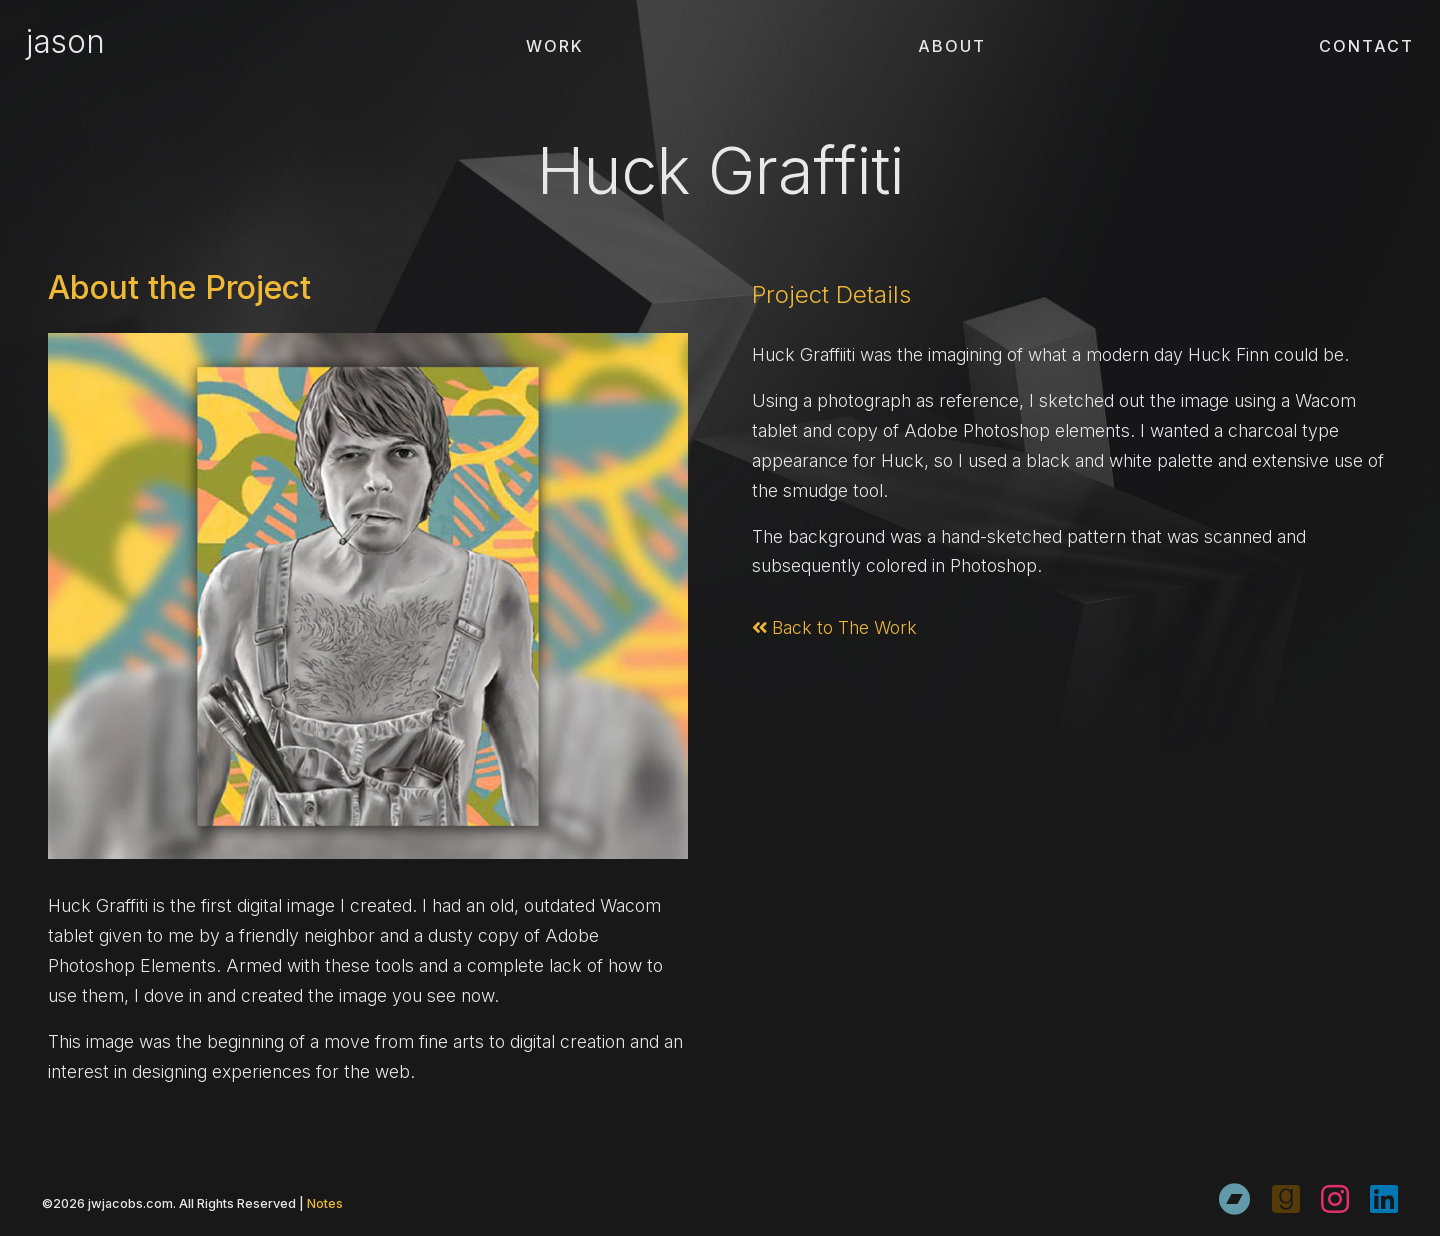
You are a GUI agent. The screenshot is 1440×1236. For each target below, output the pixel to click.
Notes (325, 1203)
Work (555, 46)
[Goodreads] (1286, 1199)
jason (65, 41)
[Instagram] (1335, 1199)
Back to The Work (834, 627)
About (952, 46)
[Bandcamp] (1235, 1199)
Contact (1366, 46)
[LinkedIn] (1384, 1199)
